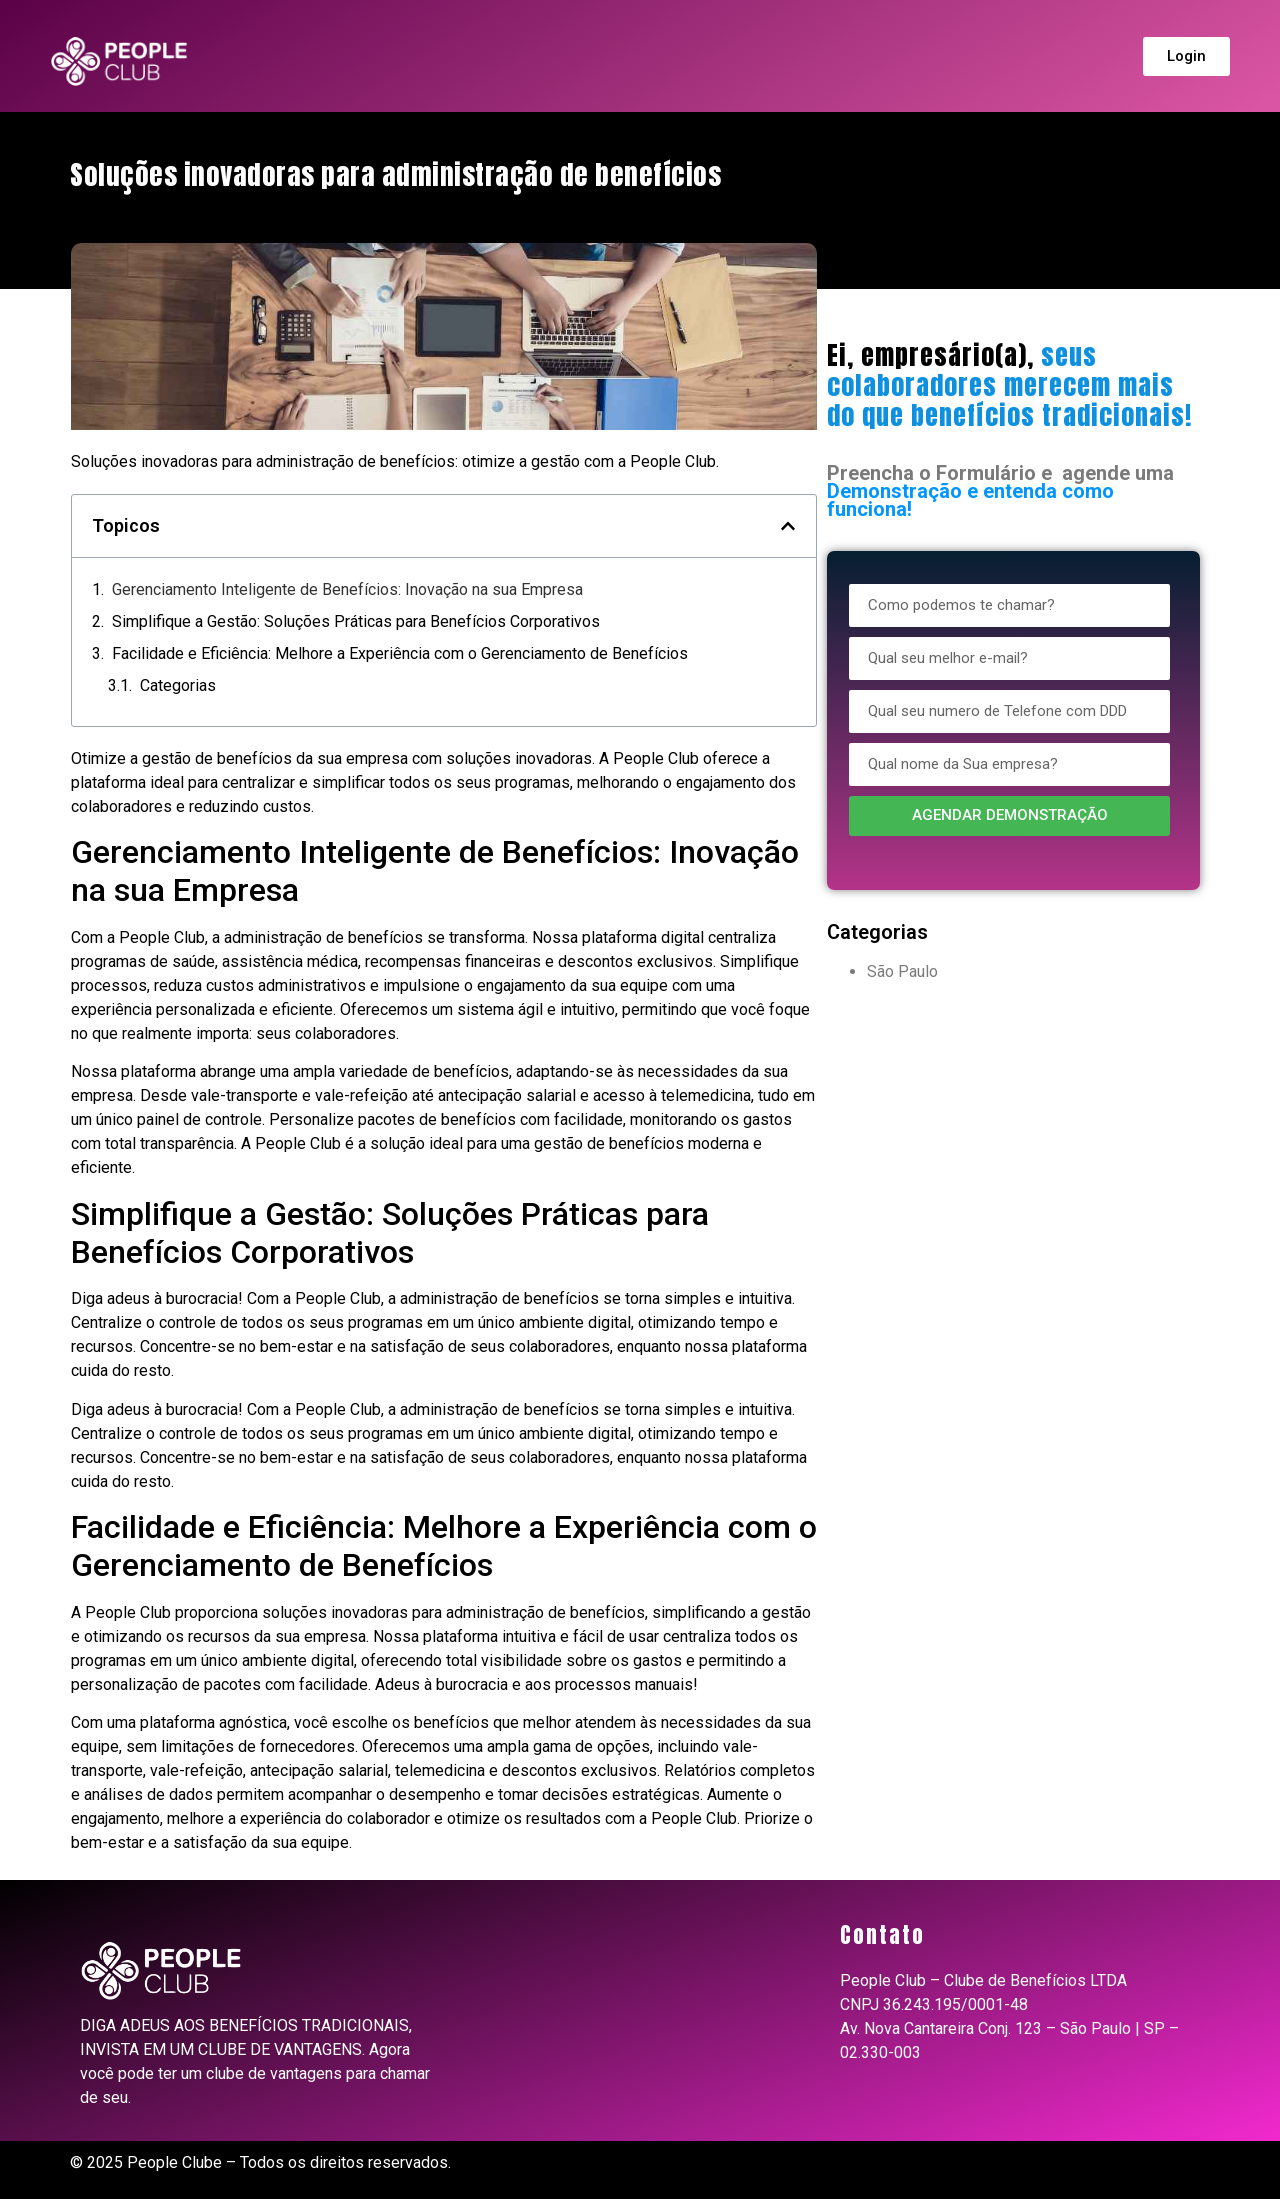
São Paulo (902, 971)
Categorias (178, 685)
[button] (788, 526)
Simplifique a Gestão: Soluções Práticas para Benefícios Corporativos (356, 621)
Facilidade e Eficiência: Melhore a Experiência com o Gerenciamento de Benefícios (400, 653)
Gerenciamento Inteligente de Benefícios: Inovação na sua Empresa (347, 589)
